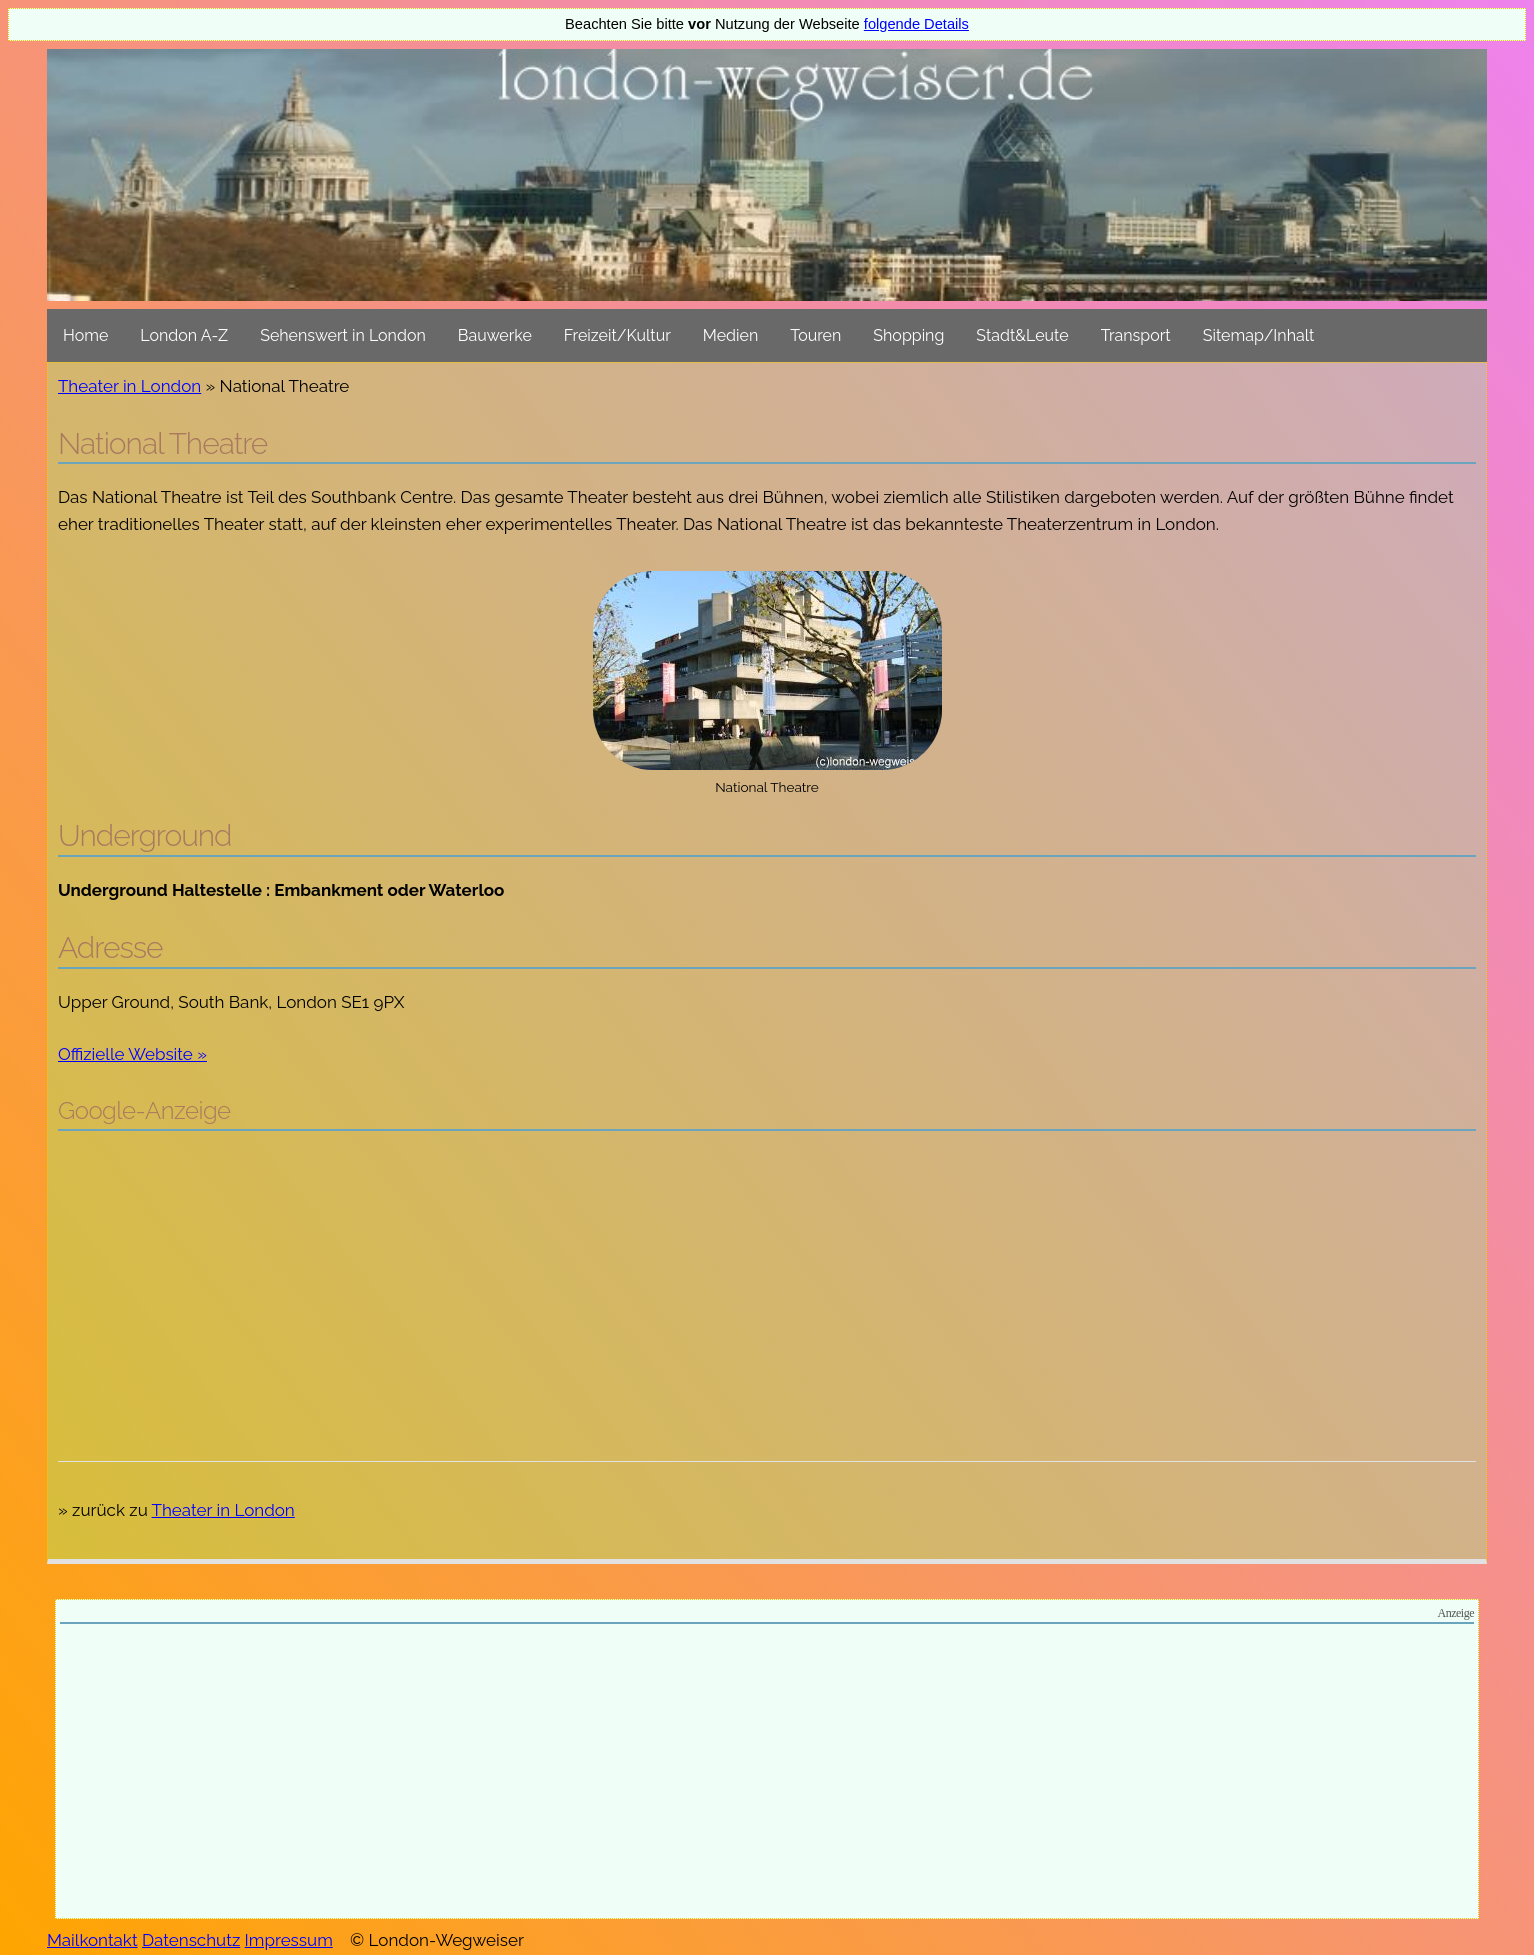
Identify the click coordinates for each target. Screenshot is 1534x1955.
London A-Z (184, 335)
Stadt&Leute (1022, 335)
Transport (1136, 335)
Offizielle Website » (132, 1054)
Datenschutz (191, 1940)
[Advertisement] (767, 1291)
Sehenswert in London (343, 335)
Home (85, 335)
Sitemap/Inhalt (1259, 335)
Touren (815, 335)
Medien (730, 335)
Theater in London (129, 386)
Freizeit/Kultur (617, 335)
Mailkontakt (92, 1940)
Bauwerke (495, 335)
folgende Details (916, 24)
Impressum (289, 1940)
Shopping (908, 335)
